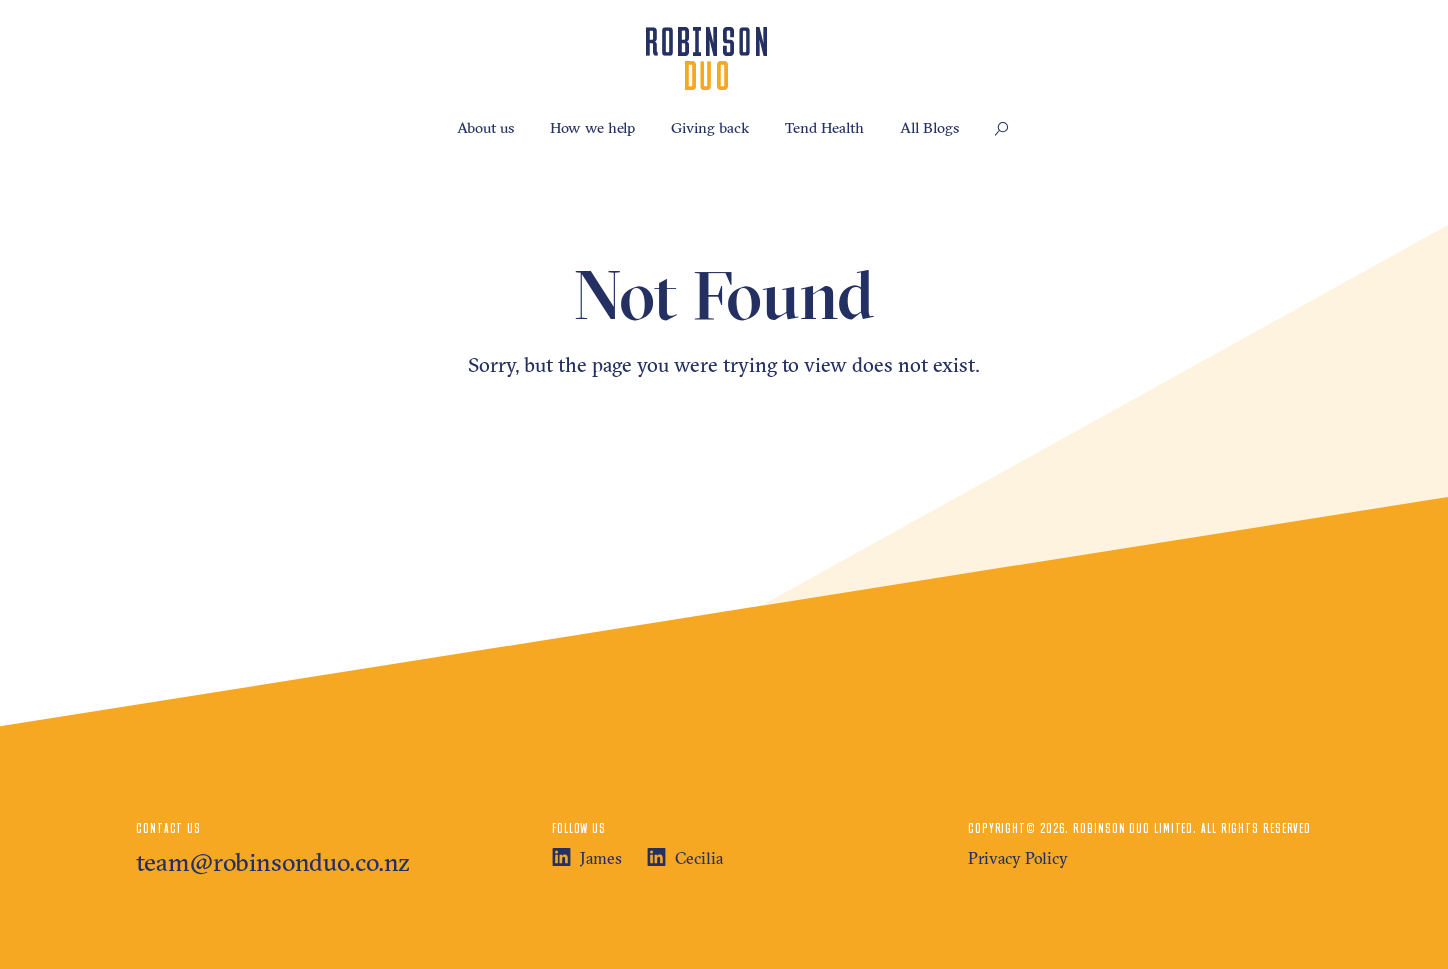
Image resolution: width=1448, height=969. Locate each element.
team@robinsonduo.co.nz (273, 862)
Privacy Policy (1018, 858)
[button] (1002, 129)
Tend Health (824, 127)
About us (485, 127)
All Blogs (929, 127)
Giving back (710, 127)
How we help (592, 127)
